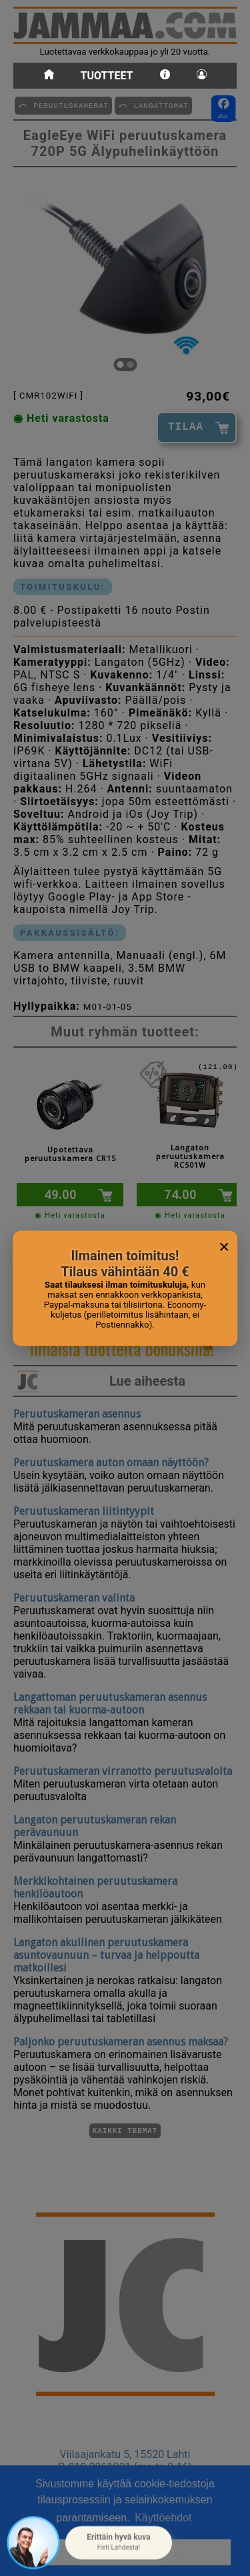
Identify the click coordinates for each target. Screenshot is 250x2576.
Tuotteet (107, 75)
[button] (118, 2542)
